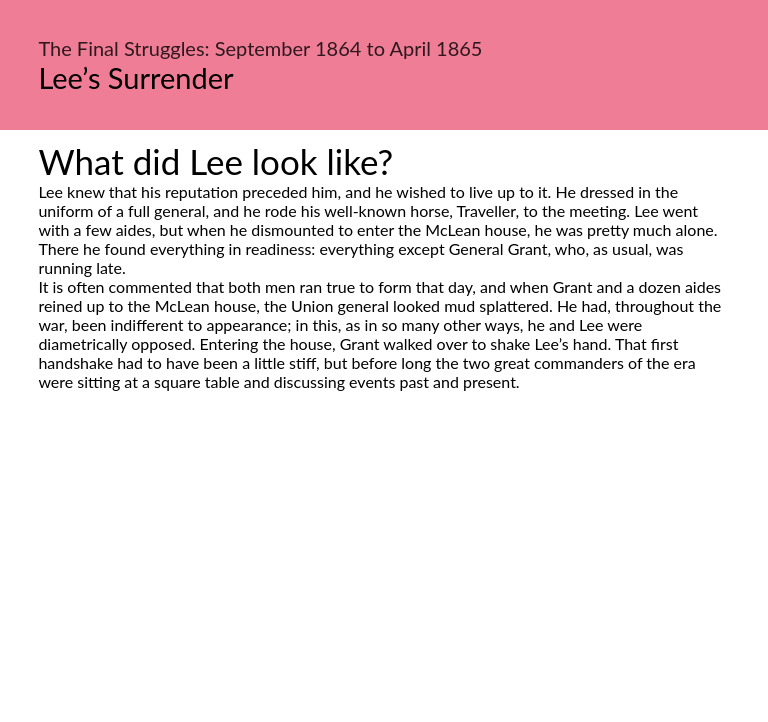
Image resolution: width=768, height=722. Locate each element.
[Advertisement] (384, 579)
